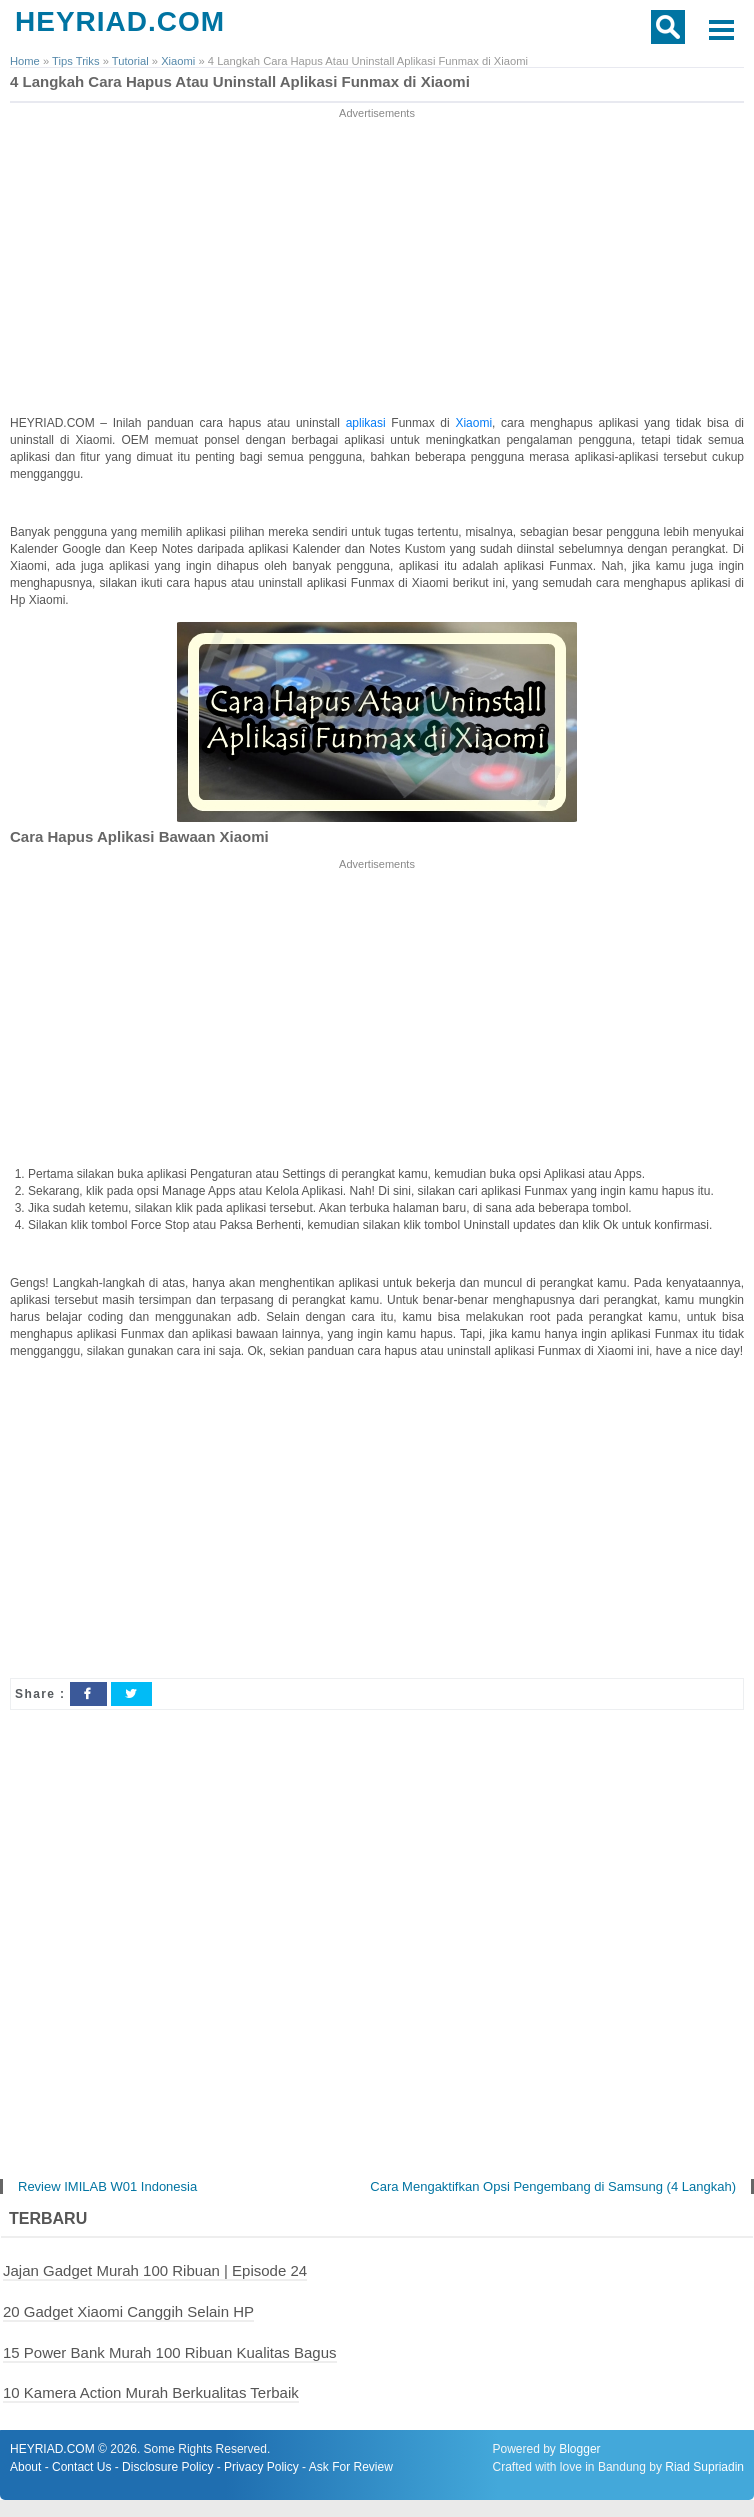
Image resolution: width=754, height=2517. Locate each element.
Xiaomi (473, 423)
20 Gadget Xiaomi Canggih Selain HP (128, 2311)
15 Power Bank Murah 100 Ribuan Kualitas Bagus (170, 2352)
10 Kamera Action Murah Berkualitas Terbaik (151, 2392)
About (25, 2467)
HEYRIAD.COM (120, 21)
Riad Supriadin (704, 2467)
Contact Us (81, 2467)
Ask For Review (351, 2467)
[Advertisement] (377, 263)
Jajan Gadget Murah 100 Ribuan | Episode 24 (155, 2270)
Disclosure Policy (167, 2467)
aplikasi (369, 423)
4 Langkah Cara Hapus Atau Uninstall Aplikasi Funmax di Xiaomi (240, 81)
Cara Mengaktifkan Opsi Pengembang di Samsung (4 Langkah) (553, 2186)
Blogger (579, 2449)
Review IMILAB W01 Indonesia (107, 2186)
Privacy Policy (261, 2467)
